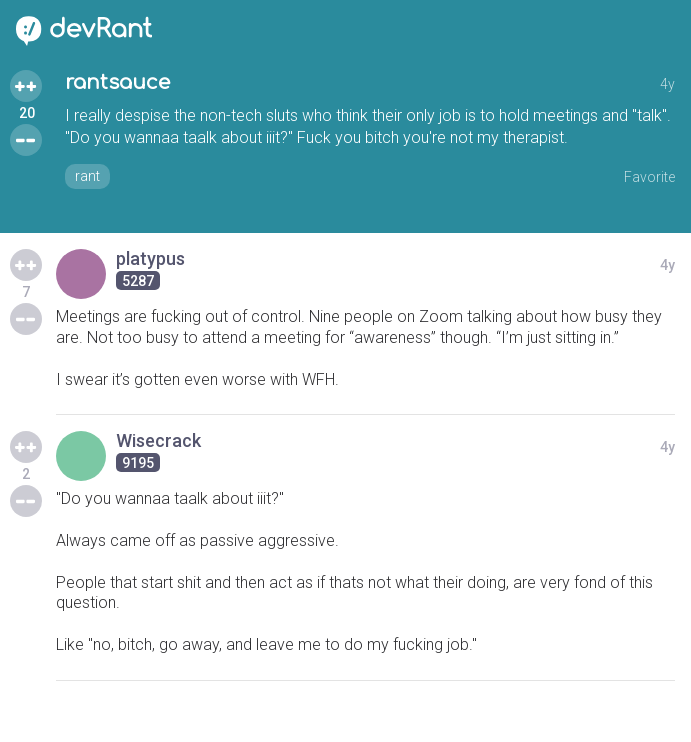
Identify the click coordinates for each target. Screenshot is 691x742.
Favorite (649, 177)
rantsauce (117, 82)
